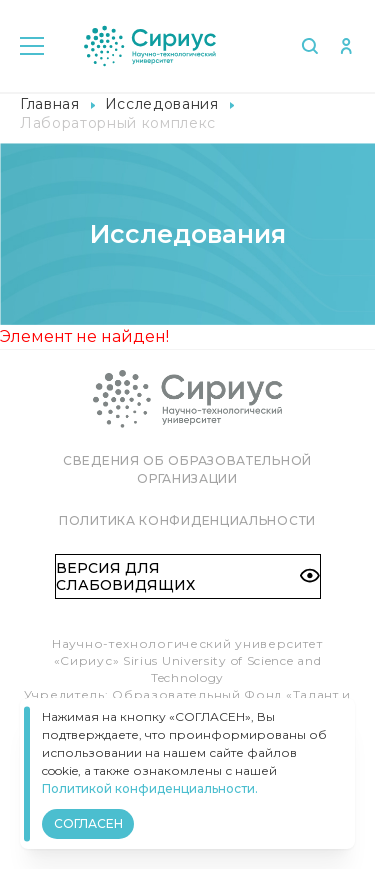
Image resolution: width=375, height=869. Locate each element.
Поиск (309, 46)
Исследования (162, 104)
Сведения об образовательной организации (187, 469)
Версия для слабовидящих (188, 576)
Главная (50, 104)
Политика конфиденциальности (187, 520)
